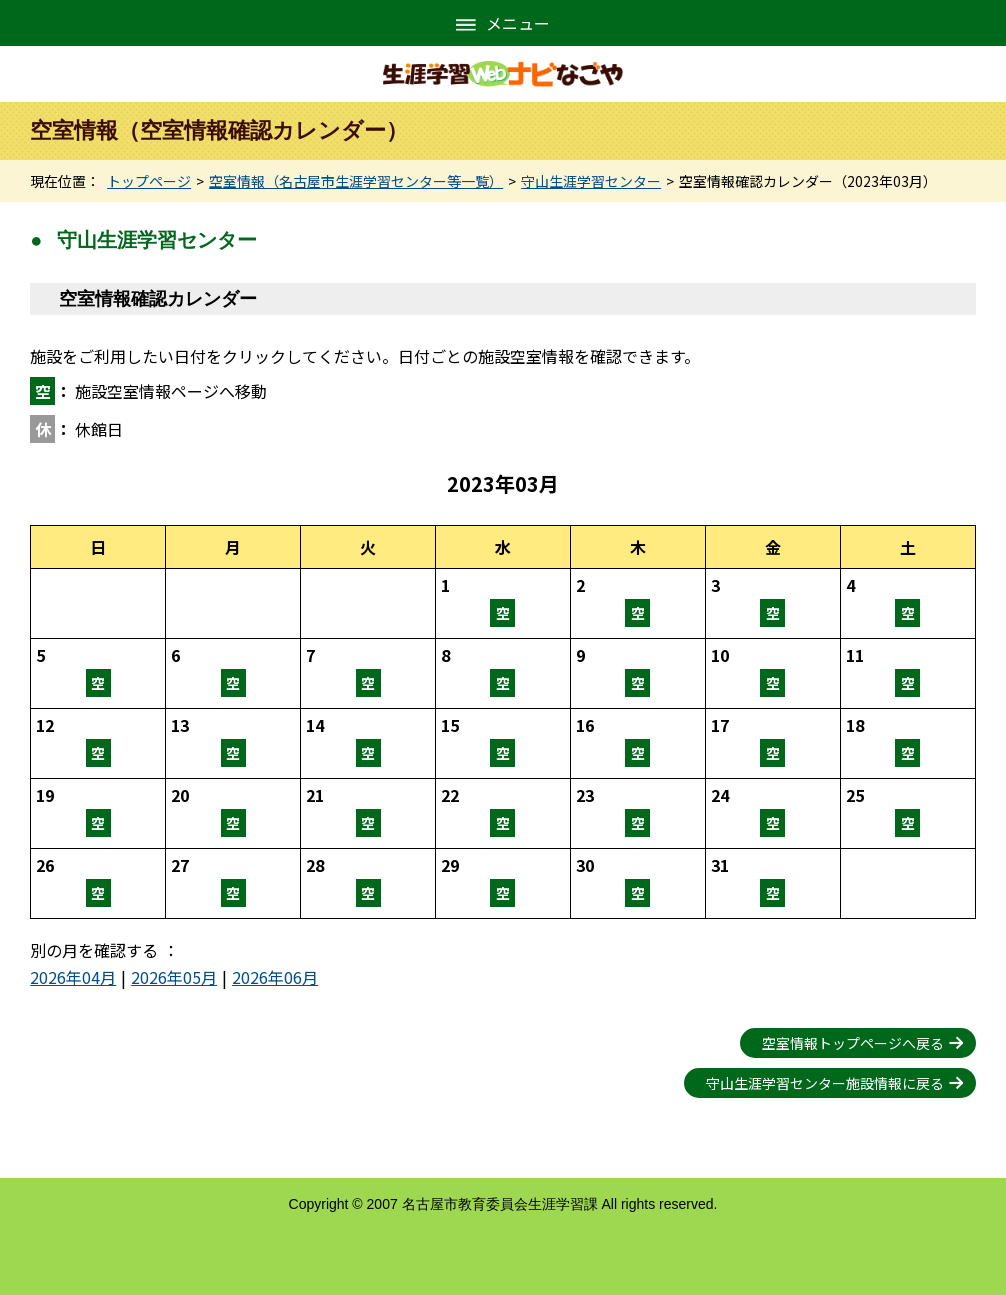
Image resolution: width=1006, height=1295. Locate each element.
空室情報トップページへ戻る (853, 1043)
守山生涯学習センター (591, 181)
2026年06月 (275, 977)
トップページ (149, 181)
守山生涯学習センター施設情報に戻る (825, 1083)
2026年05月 (174, 977)
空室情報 (503, 603)
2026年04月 (73, 977)
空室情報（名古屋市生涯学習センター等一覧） (356, 181)
